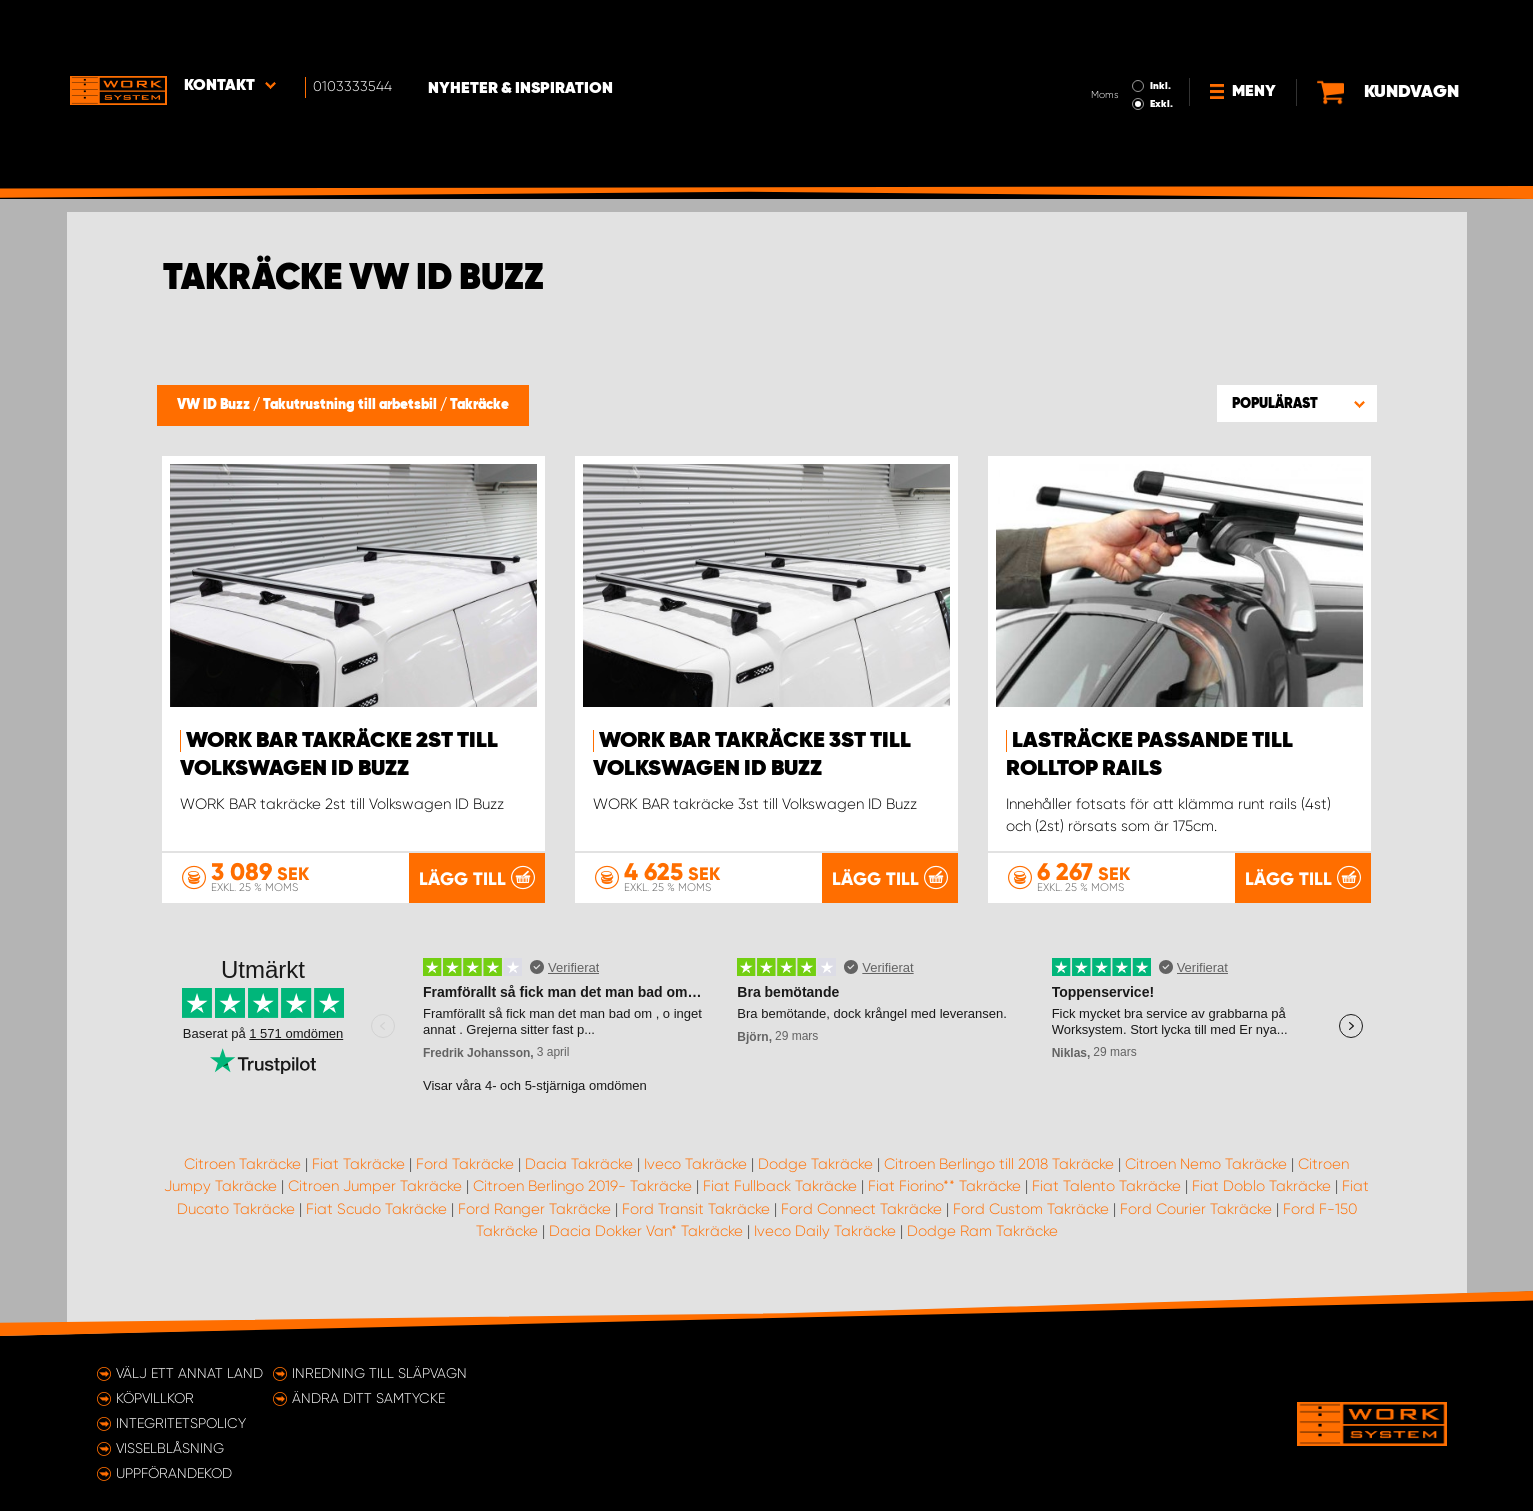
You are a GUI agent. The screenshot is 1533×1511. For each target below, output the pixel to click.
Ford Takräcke (465, 1163)
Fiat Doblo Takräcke (1261, 1186)
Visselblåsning (170, 1448)
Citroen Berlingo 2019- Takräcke (582, 1186)
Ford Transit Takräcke (696, 1208)
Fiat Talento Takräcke (1106, 1186)
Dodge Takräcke (815, 1163)
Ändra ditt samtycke (368, 1398)
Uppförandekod (174, 1473)
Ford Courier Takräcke (1196, 1208)
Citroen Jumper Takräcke (375, 1186)
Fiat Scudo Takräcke (376, 1208)
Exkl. (1097, 46)
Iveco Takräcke (695, 1163)
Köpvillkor (155, 1398)
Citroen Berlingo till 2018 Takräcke (999, 1163)
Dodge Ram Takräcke (982, 1231)
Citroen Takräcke (242, 1163)
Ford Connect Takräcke (861, 1208)
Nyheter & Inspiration (527, 31)
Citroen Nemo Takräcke (1206, 1163)
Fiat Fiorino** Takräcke (944, 1186)
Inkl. (1096, 28)
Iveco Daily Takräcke (825, 1231)
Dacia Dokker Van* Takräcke (646, 1231)
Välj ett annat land (189, 1373)
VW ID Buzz (215, 405)
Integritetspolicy (181, 1423)
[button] (1297, 403)
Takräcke (479, 405)
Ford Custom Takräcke (1031, 1208)
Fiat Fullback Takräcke (780, 1186)
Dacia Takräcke (579, 1163)
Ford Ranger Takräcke (534, 1208)
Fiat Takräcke (358, 1163)
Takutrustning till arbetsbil (351, 405)
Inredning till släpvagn (379, 1373)
